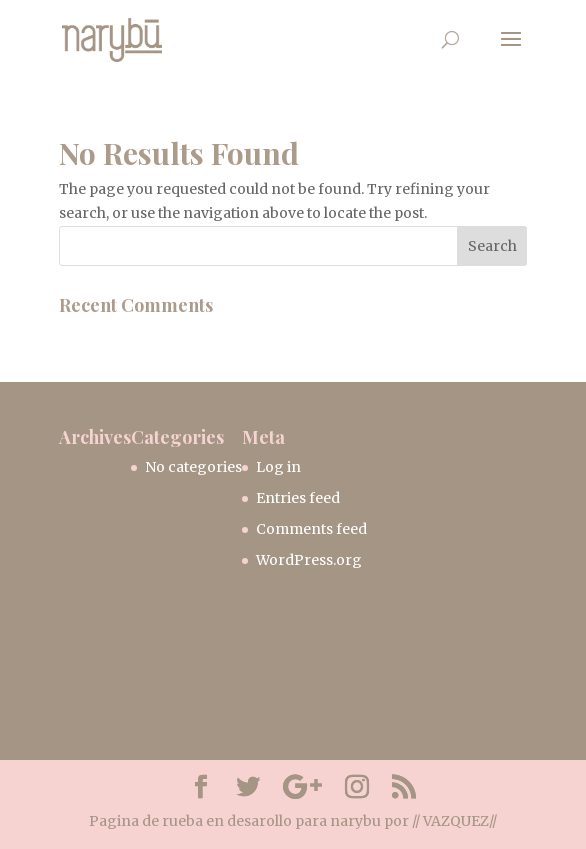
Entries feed (298, 498)
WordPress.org (309, 560)
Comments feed (311, 529)
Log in (278, 467)
